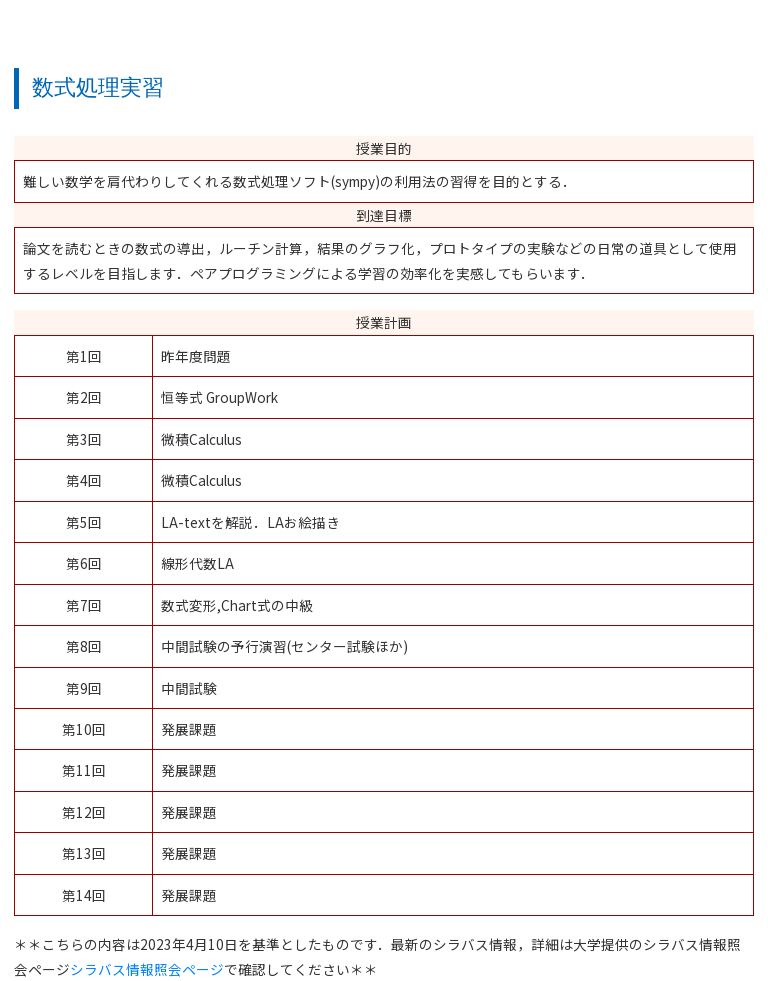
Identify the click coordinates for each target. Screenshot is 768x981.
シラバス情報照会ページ (147, 969)
